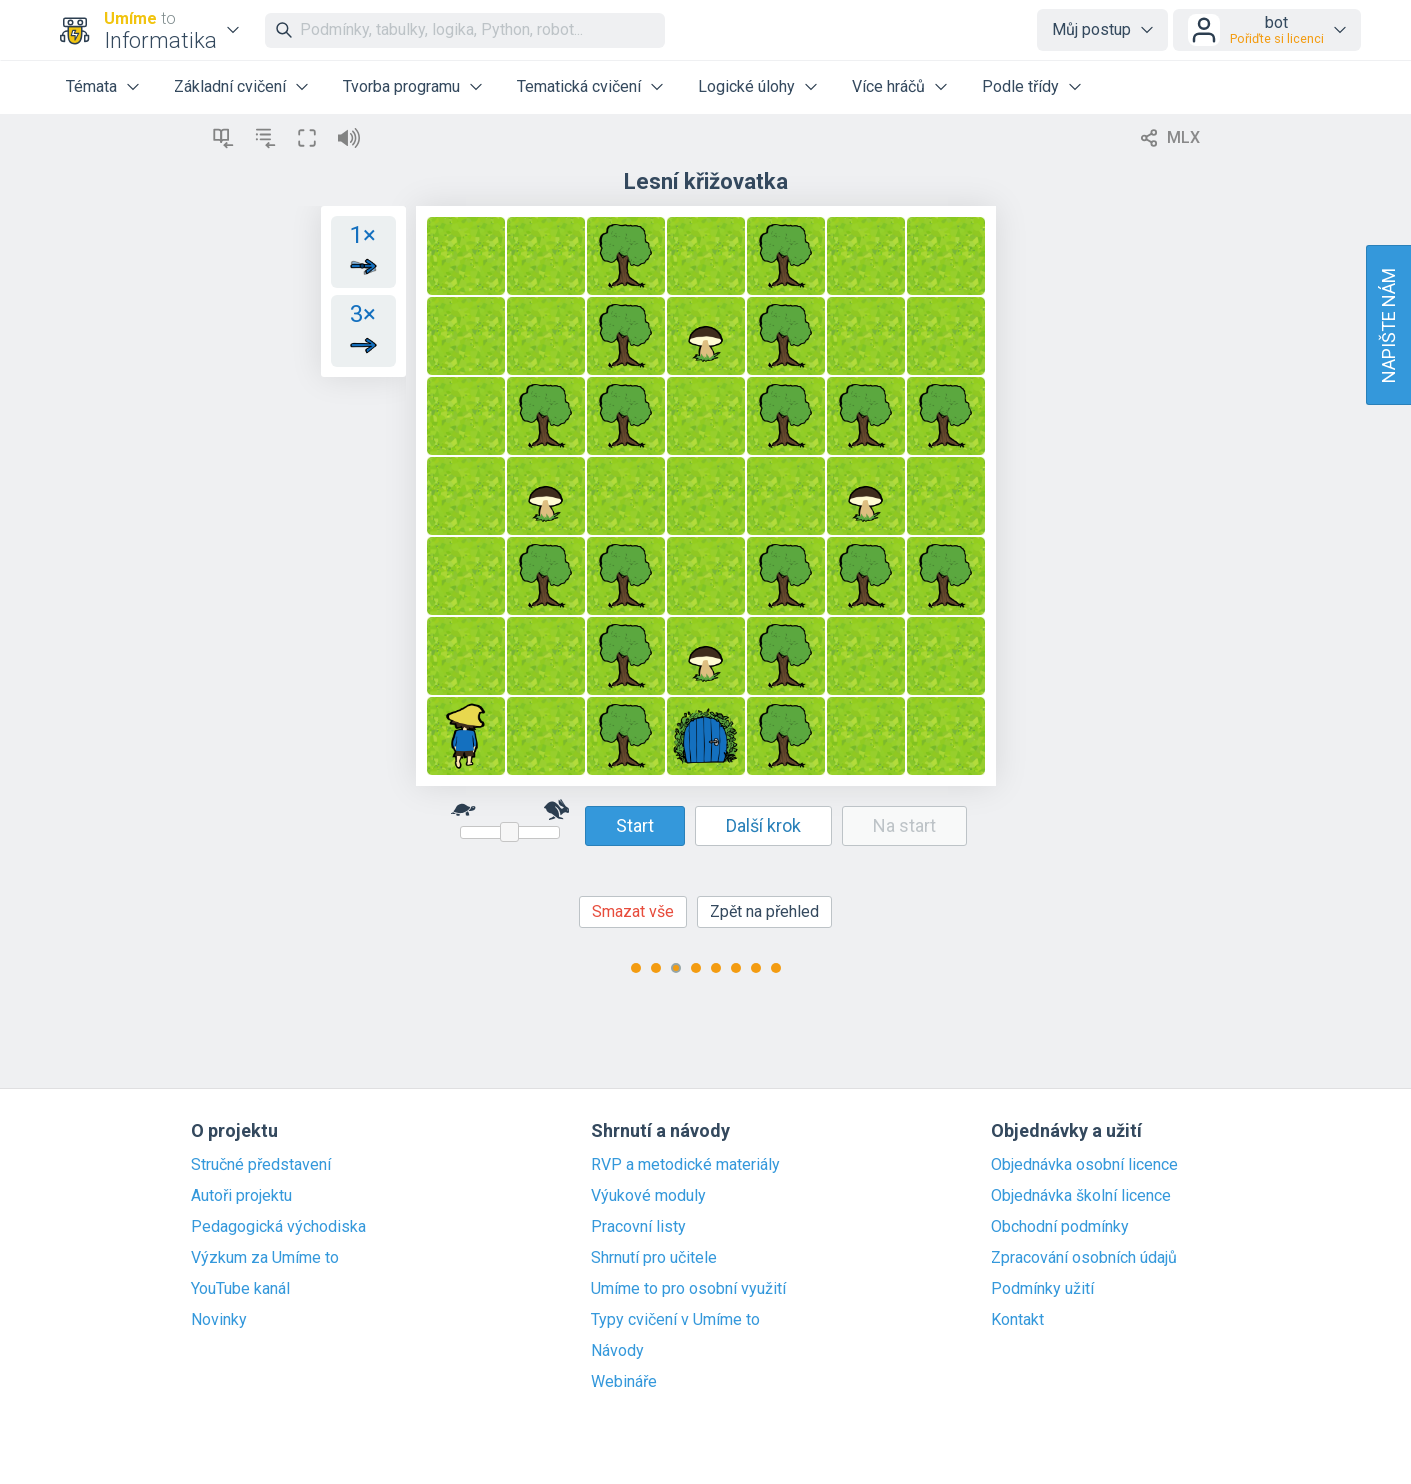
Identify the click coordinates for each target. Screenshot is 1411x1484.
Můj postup (1091, 29)
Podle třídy (1020, 86)
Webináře (624, 1382)
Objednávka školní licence (1081, 1196)
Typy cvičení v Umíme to (675, 1320)
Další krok (763, 825)
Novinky (219, 1320)
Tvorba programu (401, 86)
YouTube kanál (240, 1289)
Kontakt (1017, 1320)
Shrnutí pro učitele (654, 1258)
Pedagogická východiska (278, 1227)
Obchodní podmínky (1060, 1227)
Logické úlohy (746, 86)
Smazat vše (633, 911)
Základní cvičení (230, 86)
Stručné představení (261, 1165)
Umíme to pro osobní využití (688, 1289)
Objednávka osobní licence (1084, 1165)
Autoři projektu (241, 1196)
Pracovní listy (638, 1227)
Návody (617, 1351)
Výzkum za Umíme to (265, 1258)
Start (635, 825)
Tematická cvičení (579, 86)
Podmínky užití (1042, 1289)
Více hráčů (888, 86)
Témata (91, 86)
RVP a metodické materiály (685, 1165)
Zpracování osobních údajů (1084, 1258)
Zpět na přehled (764, 911)
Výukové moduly (648, 1196)
